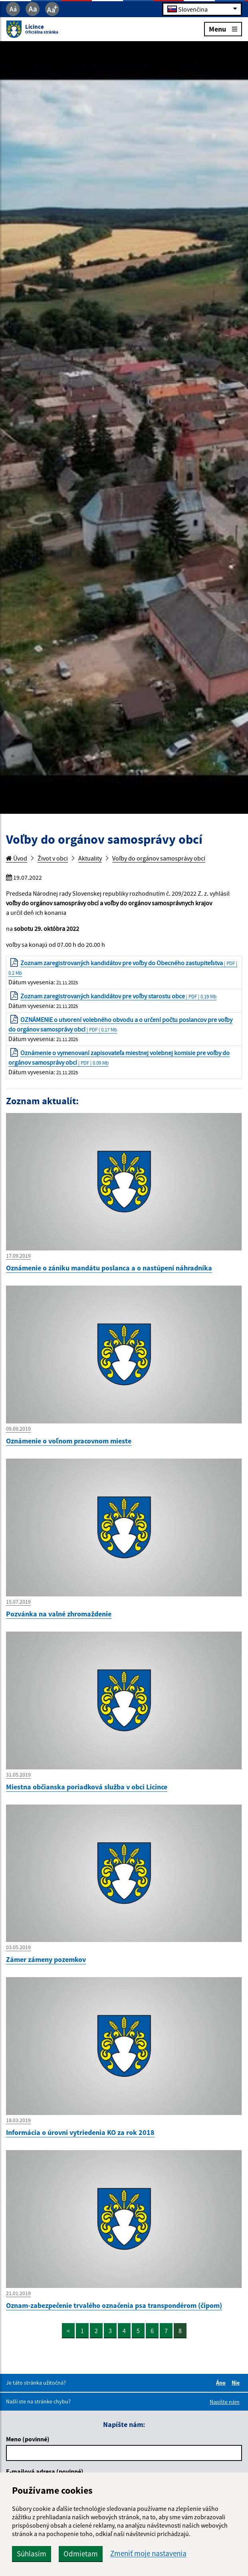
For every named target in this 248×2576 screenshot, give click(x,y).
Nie (237, 2382)
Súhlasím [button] (31, 2553)
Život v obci (53, 858)
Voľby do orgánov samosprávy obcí (158, 858)
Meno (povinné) (28, 2439)
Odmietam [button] (80, 2553)
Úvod (16, 858)
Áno (222, 2382)
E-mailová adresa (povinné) (44, 2471)
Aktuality (90, 858)
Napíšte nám (225, 2401)
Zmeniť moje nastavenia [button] (148, 2553)
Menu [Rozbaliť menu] (223, 28)
